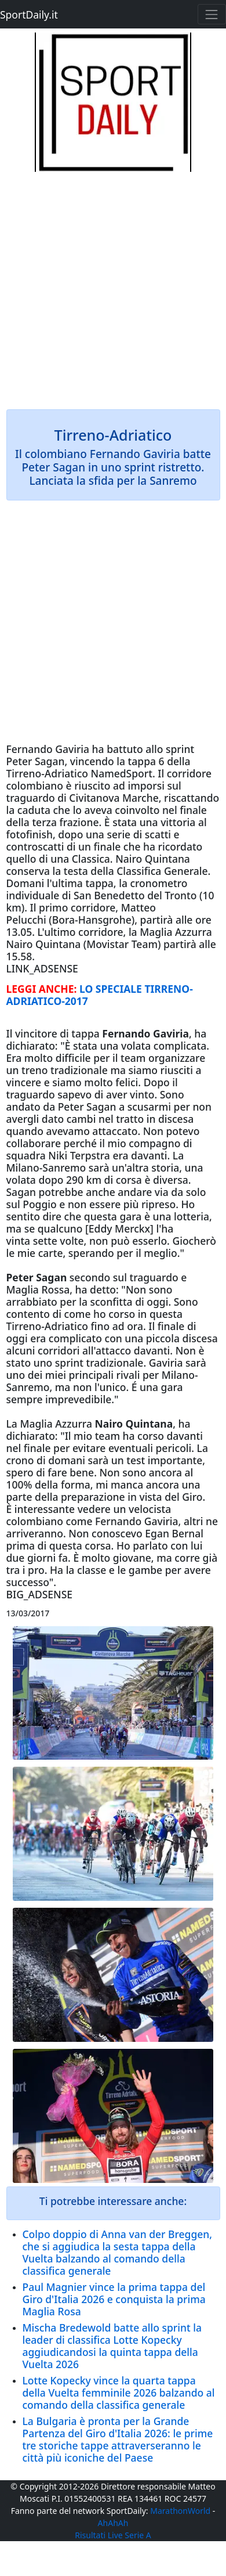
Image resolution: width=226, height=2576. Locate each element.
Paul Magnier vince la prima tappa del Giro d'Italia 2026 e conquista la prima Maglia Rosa (114, 2299)
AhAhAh (113, 2522)
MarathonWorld (180, 2510)
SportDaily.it (29, 14)
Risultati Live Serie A (113, 2535)
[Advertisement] (113, 285)
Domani (25, 883)
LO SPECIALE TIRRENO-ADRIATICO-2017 (99, 995)
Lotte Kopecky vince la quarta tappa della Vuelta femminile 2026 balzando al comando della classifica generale (119, 2392)
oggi (157, 1302)
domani (66, 1460)
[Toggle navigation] (212, 14)
